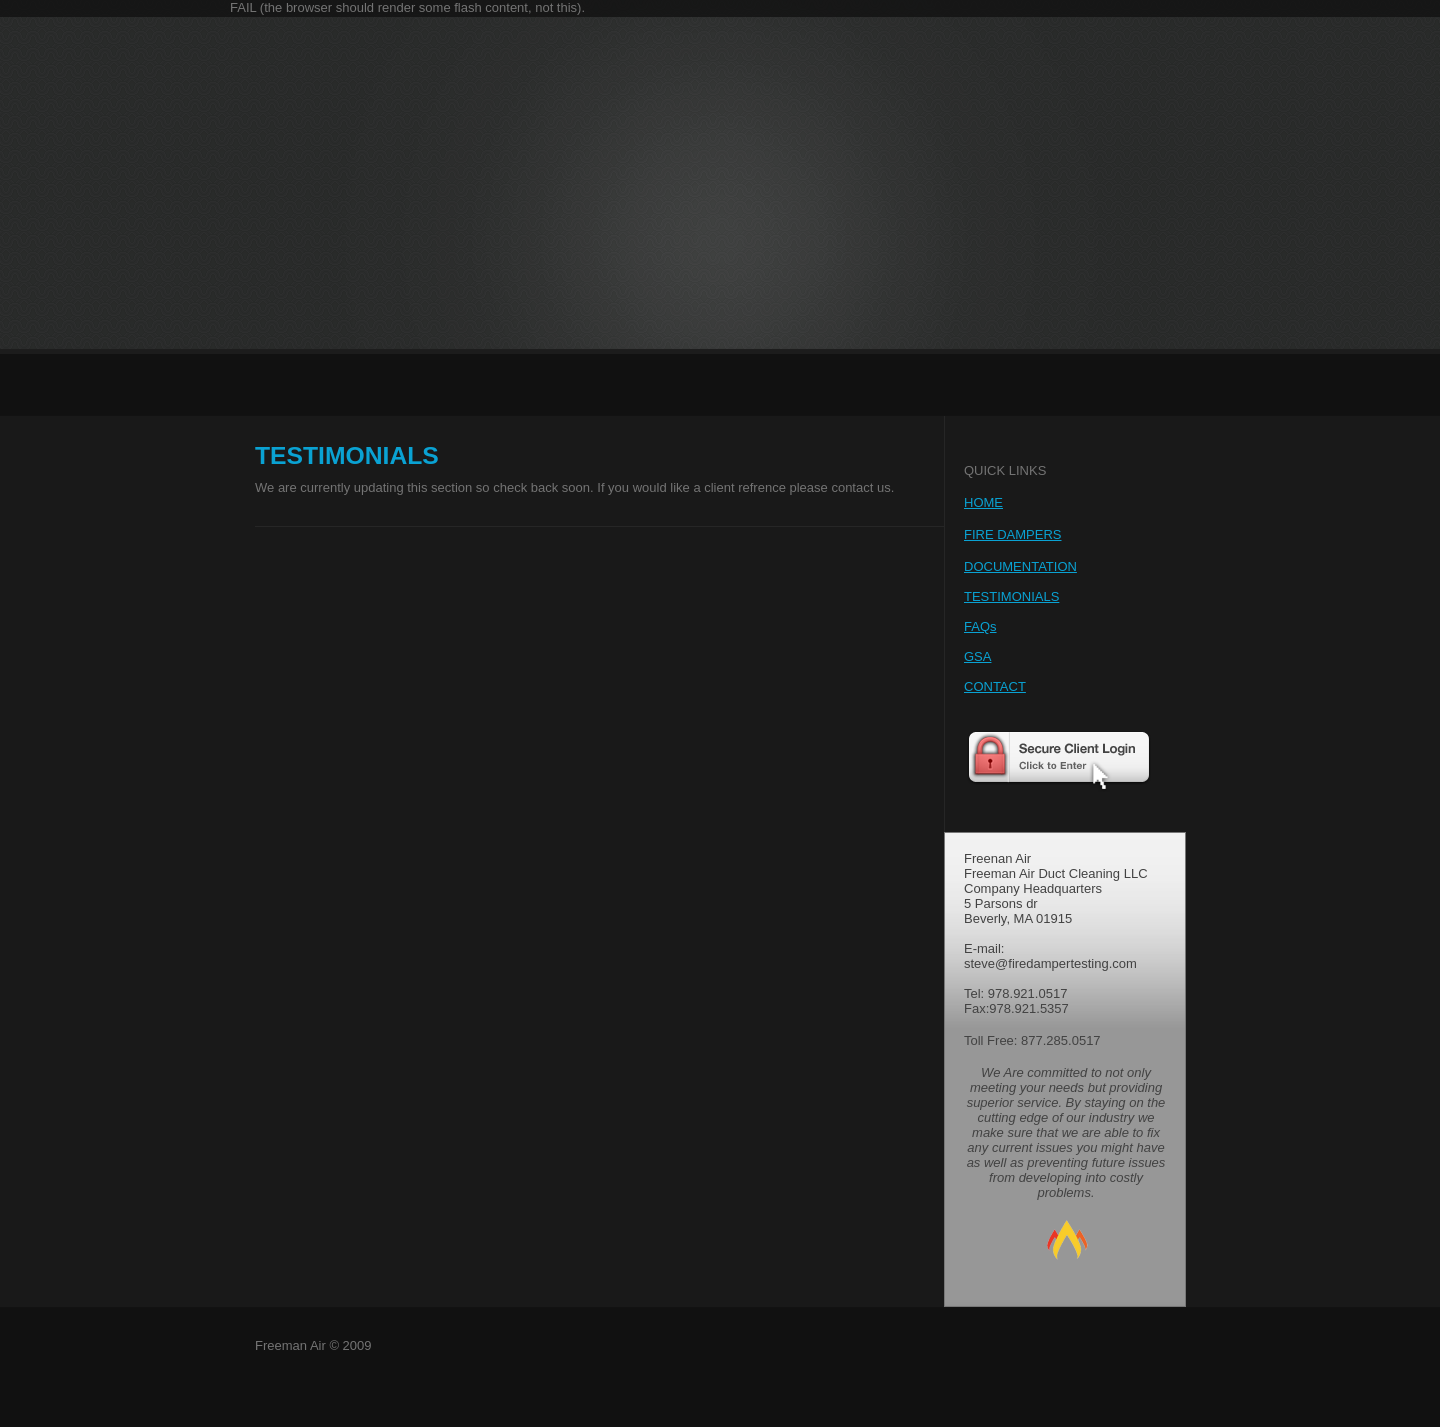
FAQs (980, 626)
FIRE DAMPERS (1013, 534)
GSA (977, 656)
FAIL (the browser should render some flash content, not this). (407, 7)
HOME (983, 502)
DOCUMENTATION (1020, 566)
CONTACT (995, 686)
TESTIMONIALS (1011, 596)
